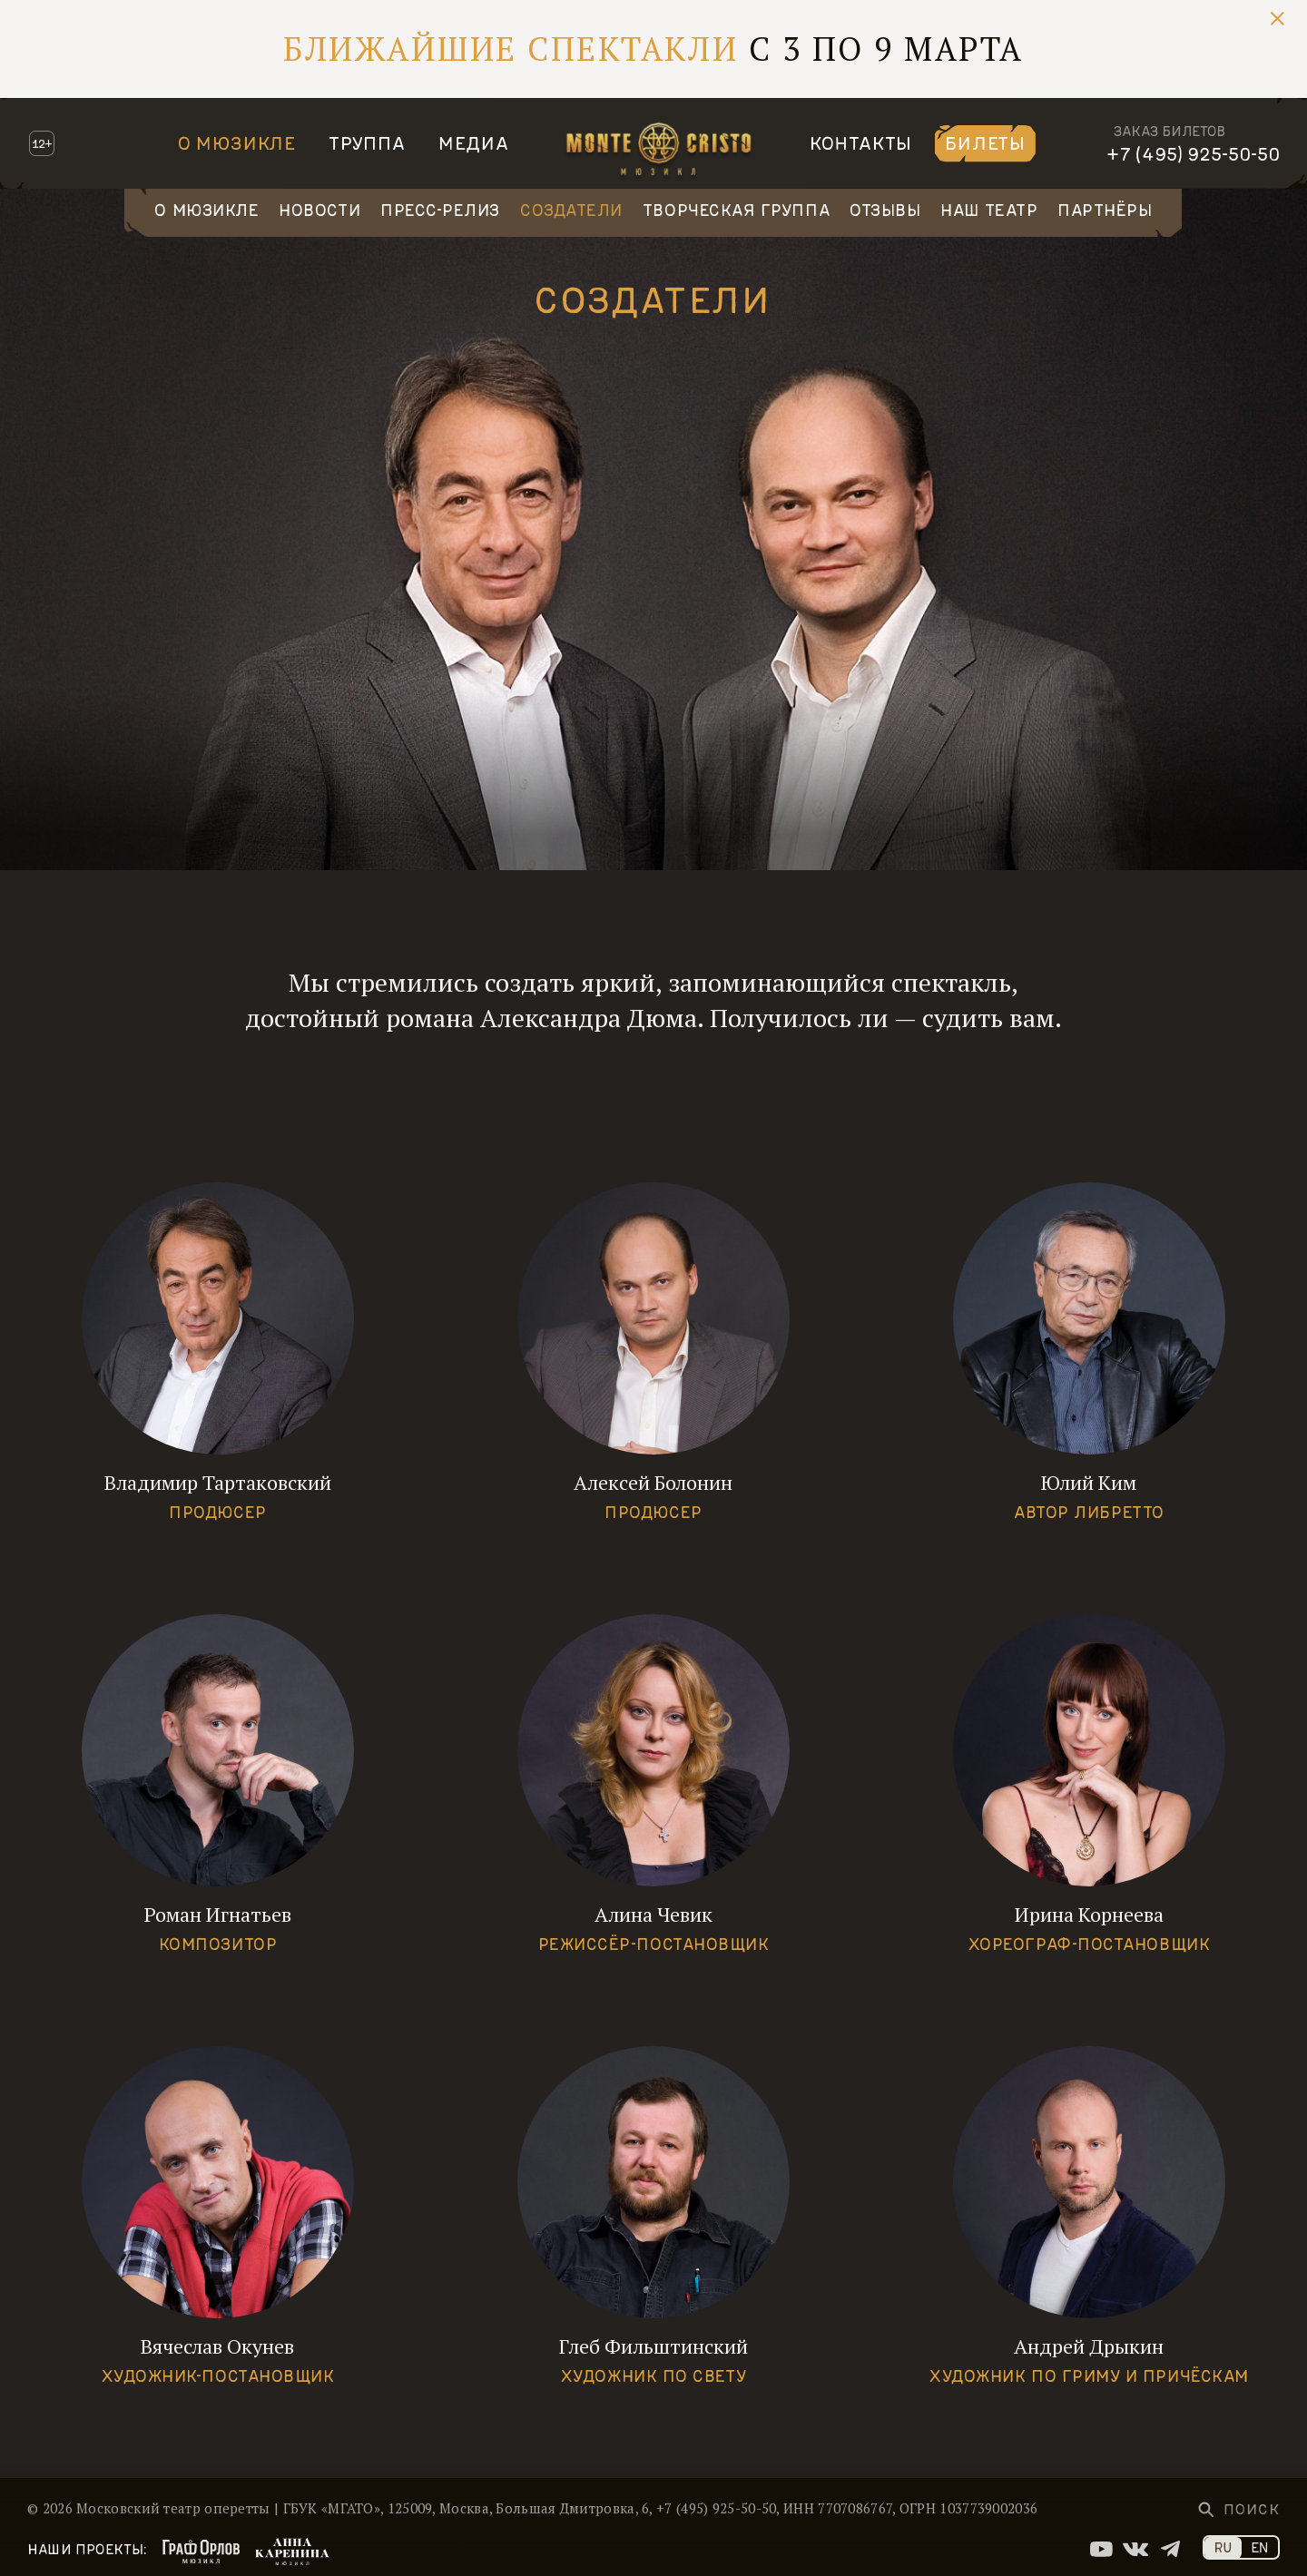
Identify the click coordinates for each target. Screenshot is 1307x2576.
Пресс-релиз (440, 209)
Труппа (367, 142)
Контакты (861, 142)
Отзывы (885, 209)
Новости (319, 209)
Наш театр (988, 209)
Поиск (1251, 2509)
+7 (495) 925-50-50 (1193, 153)
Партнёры (1104, 209)
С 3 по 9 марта (653, 48)
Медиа (473, 142)
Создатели (571, 209)
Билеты (985, 142)
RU (1223, 2547)
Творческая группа (736, 209)
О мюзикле (237, 142)
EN (1260, 2547)
